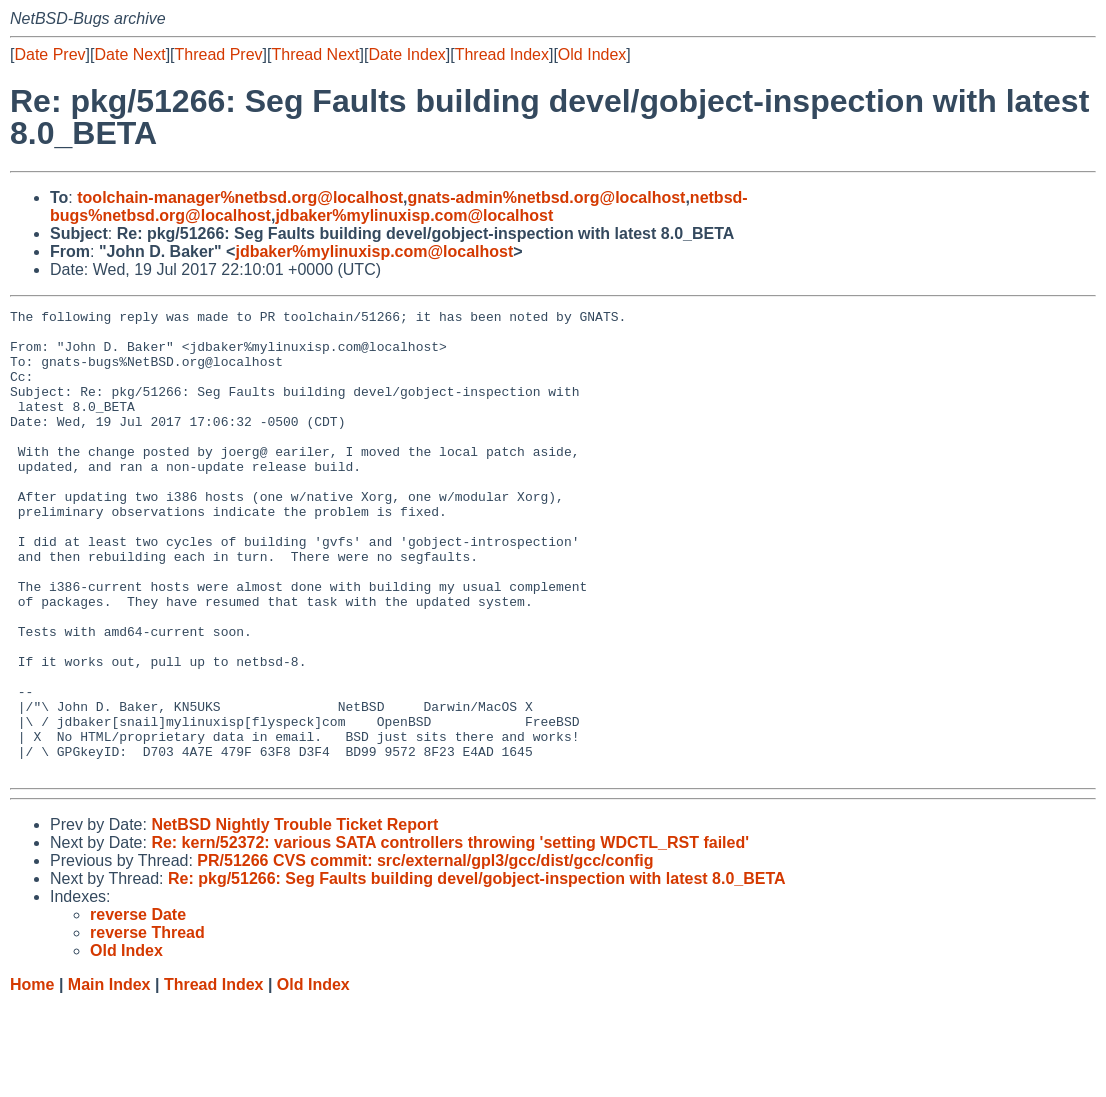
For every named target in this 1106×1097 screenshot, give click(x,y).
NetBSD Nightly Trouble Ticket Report (294, 917)
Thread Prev (219, 54)
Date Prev (49, 54)
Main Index (109, 1077)
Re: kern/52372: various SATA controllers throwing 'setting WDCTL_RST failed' (450, 935)
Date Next (129, 54)
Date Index (406, 54)
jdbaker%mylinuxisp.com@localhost (414, 215)
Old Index (592, 54)
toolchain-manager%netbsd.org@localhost (240, 197)
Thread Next (315, 54)
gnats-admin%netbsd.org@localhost (547, 197)
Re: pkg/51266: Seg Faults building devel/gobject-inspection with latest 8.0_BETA (477, 971)
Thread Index (502, 54)
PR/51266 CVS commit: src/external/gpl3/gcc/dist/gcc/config (425, 953)
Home (32, 1077)
